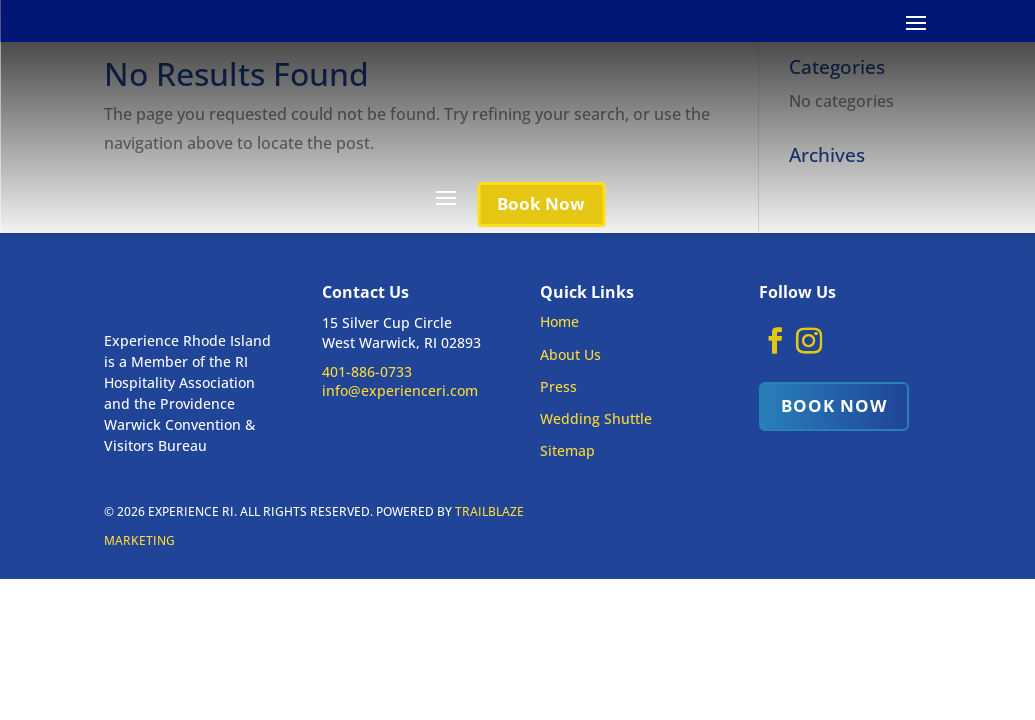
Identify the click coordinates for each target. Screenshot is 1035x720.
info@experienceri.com (400, 390)
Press (558, 386)
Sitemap (567, 450)
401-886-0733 (367, 371)
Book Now (541, 203)
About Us (570, 354)
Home (559, 321)
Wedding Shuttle (596, 418)
